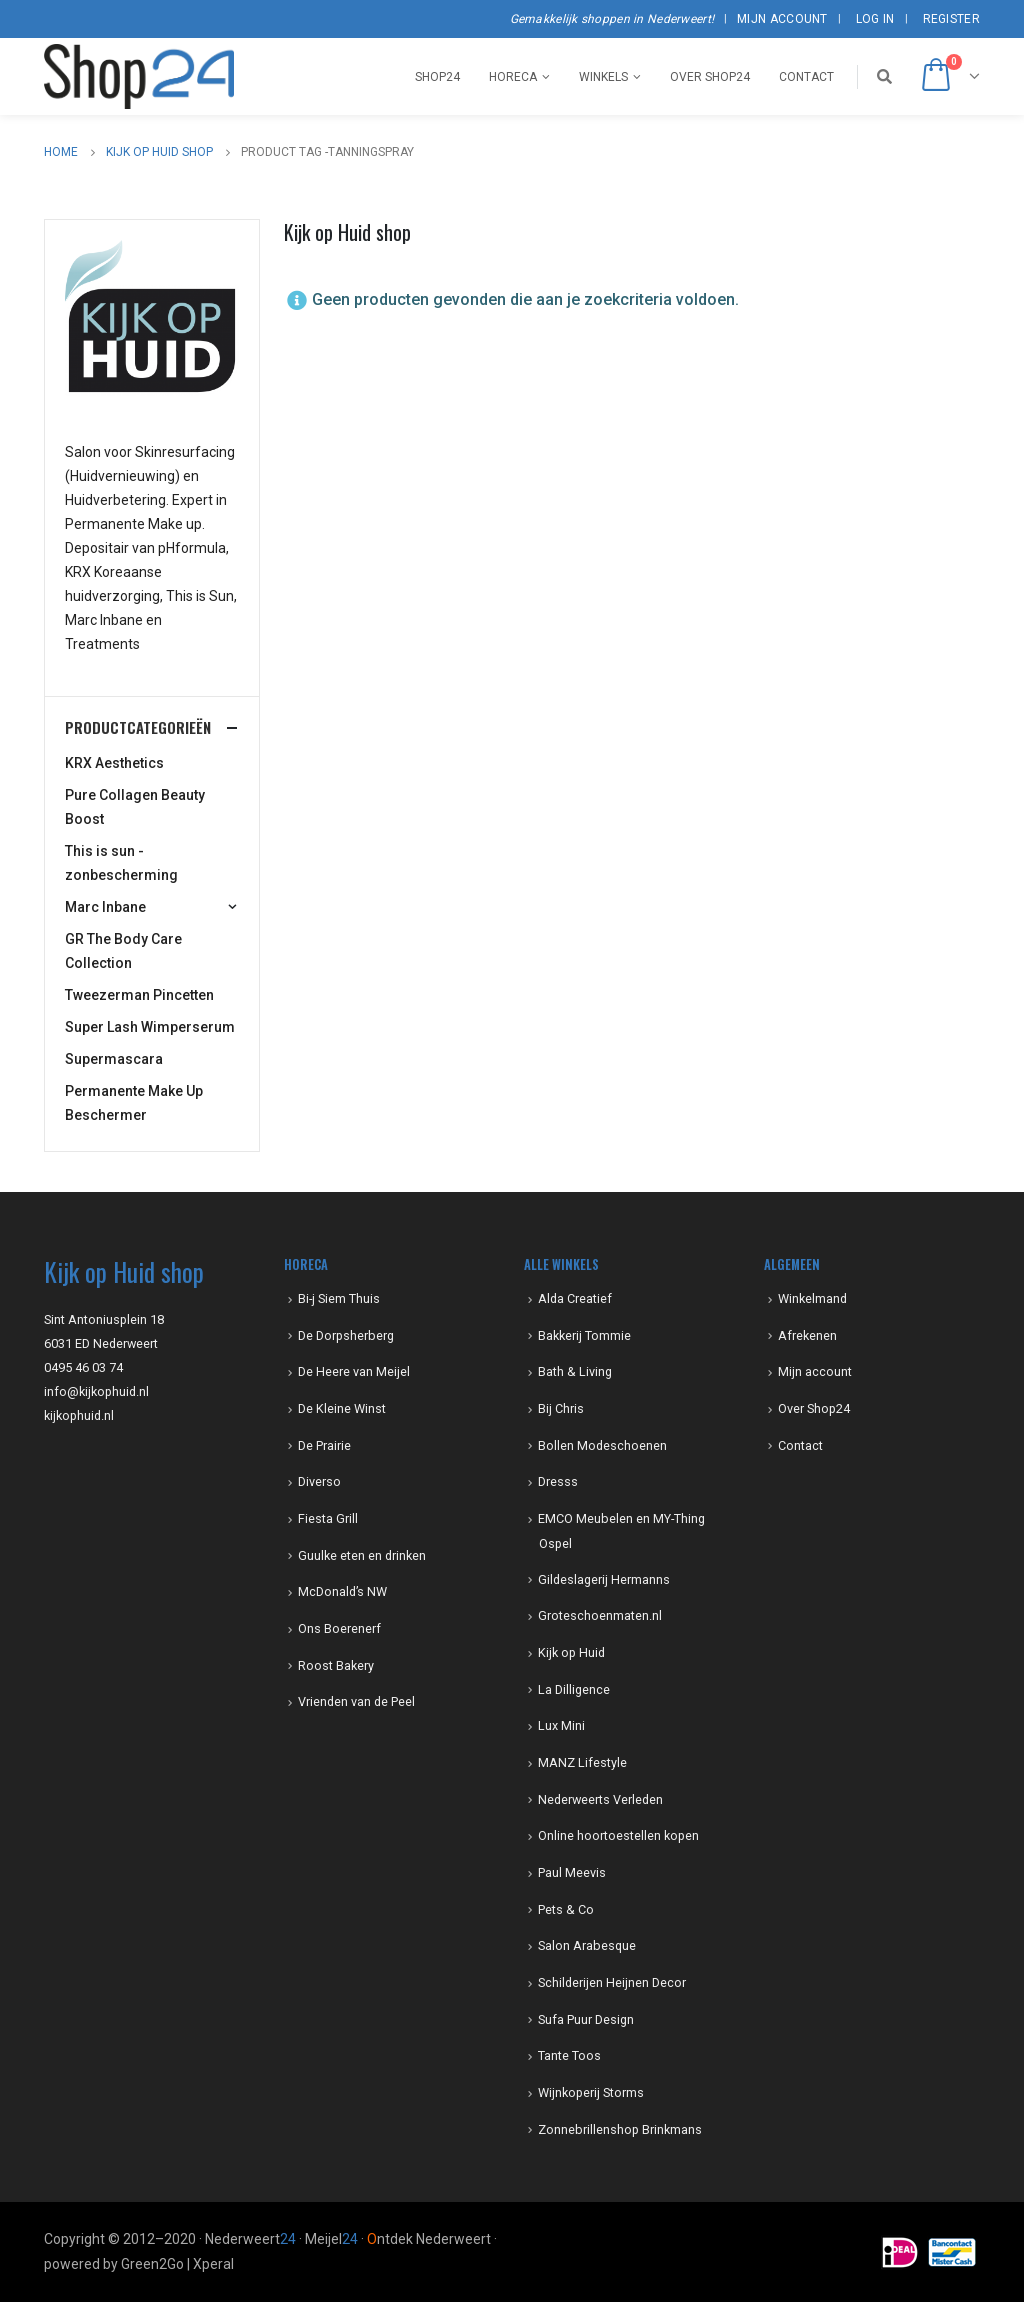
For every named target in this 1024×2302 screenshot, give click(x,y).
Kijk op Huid (571, 1652)
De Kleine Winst (342, 1408)
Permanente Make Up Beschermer (134, 1103)
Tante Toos (569, 2055)
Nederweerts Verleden (600, 1799)
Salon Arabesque (587, 1945)
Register (951, 19)
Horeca (513, 77)
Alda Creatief (575, 1298)
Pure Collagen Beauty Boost (135, 807)
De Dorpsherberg (346, 1335)
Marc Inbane (105, 907)
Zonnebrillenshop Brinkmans (620, 2129)
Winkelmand (812, 1298)
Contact (806, 77)
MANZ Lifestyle (582, 1762)
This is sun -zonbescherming (121, 863)
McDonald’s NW (342, 1591)
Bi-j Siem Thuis (339, 1298)
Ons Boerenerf (339, 1628)
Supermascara (114, 1059)
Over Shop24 (710, 77)
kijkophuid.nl (79, 1415)
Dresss (558, 1481)
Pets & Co (566, 1909)
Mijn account (782, 19)
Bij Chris (561, 1408)
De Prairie (324, 1445)
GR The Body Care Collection (123, 951)
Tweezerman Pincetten (139, 995)
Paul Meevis (572, 1872)
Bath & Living (575, 1371)
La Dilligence (574, 1689)
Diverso (319, 1481)
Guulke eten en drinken (362, 1555)
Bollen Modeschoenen (602, 1445)
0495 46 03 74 (83, 1367)
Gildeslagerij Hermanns (604, 1579)
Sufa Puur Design (586, 2019)
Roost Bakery (336, 1665)
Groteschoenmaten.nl (600, 1615)
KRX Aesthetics (114, 763)
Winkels (603, 77)
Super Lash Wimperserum (150, 1027)
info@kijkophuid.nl (96, 1391)
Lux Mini (561, 1725)
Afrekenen (807, 1335)
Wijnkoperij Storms (591, 2092)
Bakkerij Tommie (584, 1335)
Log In (875, 19)
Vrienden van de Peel (356, 1701)
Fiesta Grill (328, 1518)
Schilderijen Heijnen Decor (612, 1982)
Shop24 (437, 77)
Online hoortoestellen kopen (618, 1835)
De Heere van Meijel (354, 1371)
